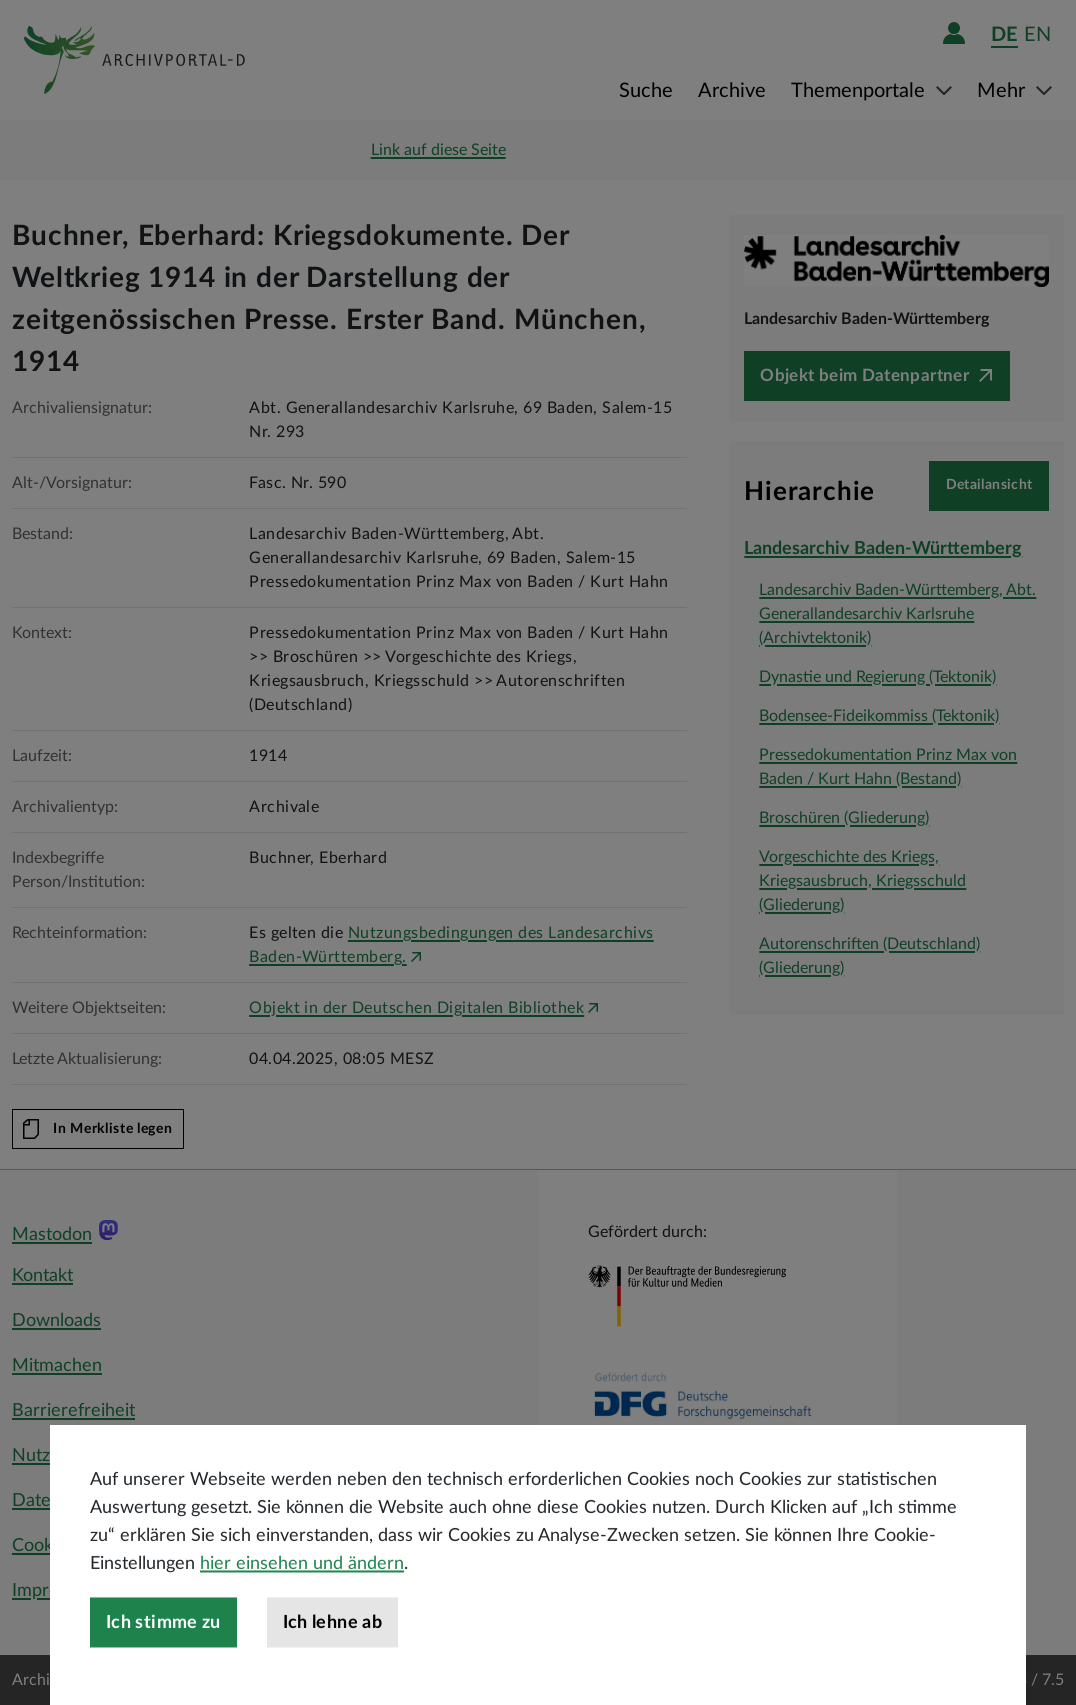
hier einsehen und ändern (302, 1633)
